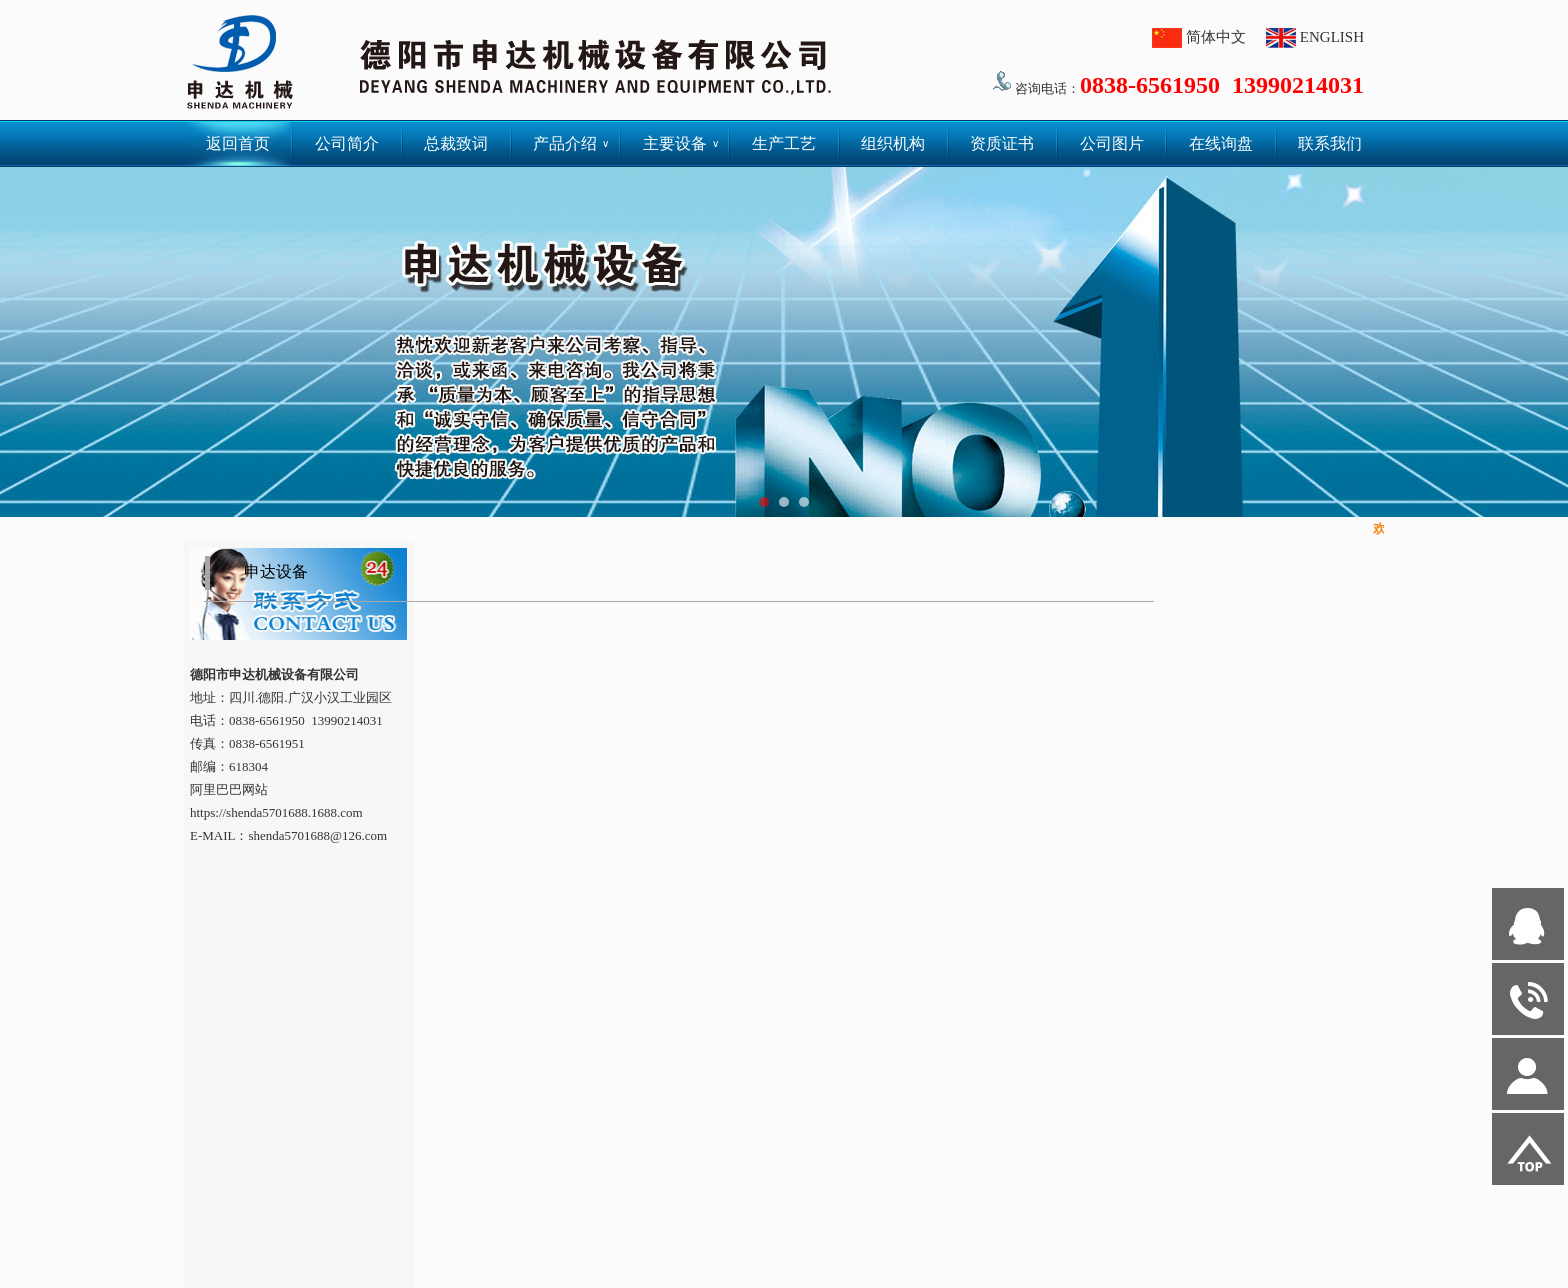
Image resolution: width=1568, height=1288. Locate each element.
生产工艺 (784, 143)
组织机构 (893, 143)
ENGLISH (1332, 37)
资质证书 (1002, 143)
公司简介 (347, 143)
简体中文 (1216, 37)
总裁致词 (456, 143)
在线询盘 (1221, 143)
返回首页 (238, 143)
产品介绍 (571, 143)
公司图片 (1112, 143)
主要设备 (681, 143)
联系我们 (1330, 143)
